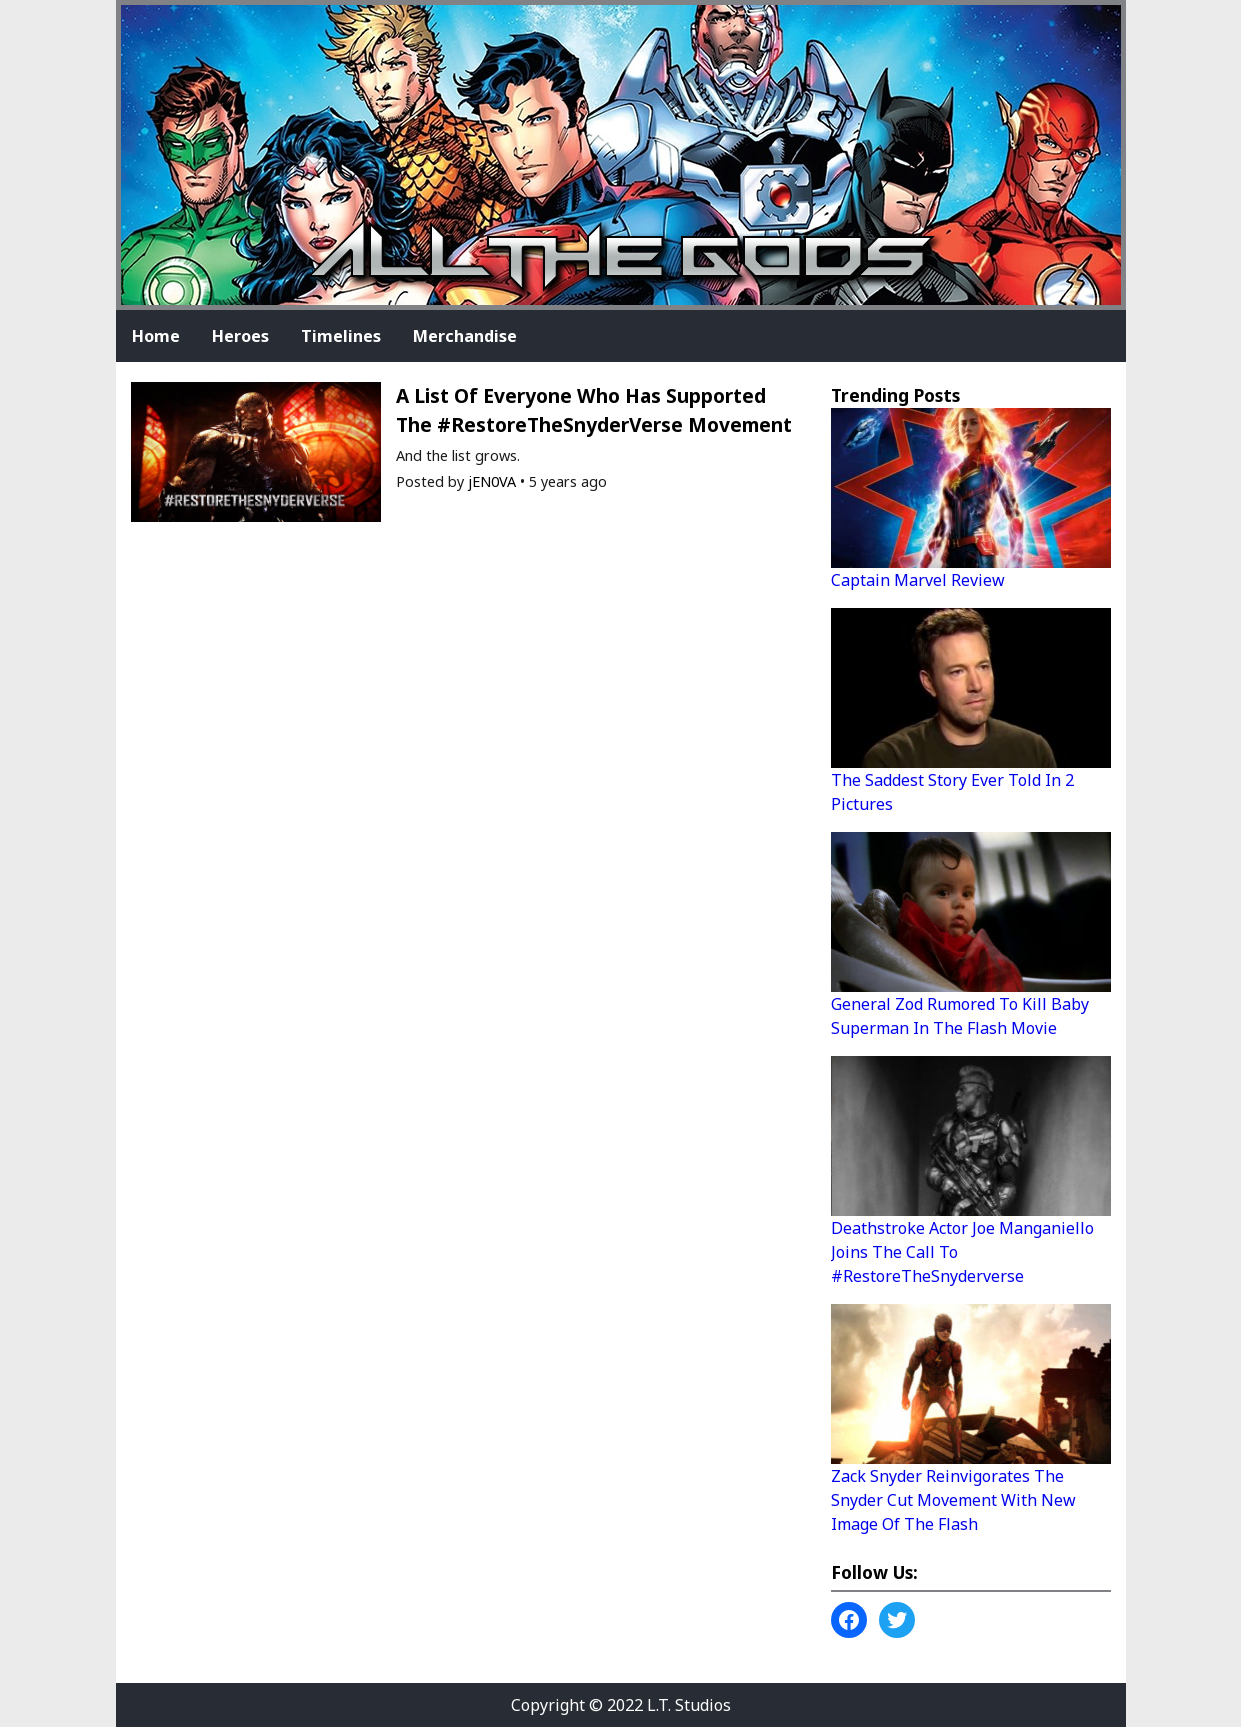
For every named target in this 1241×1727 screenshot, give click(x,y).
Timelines (341, 336)
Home (156, 336)
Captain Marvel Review (918, 580)
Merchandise (465, 336)
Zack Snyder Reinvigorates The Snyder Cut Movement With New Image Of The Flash (953, 1500)
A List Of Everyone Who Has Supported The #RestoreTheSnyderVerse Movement (594, 410)
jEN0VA (492, 481)
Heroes (240, 336)
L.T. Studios (689, 1705)
